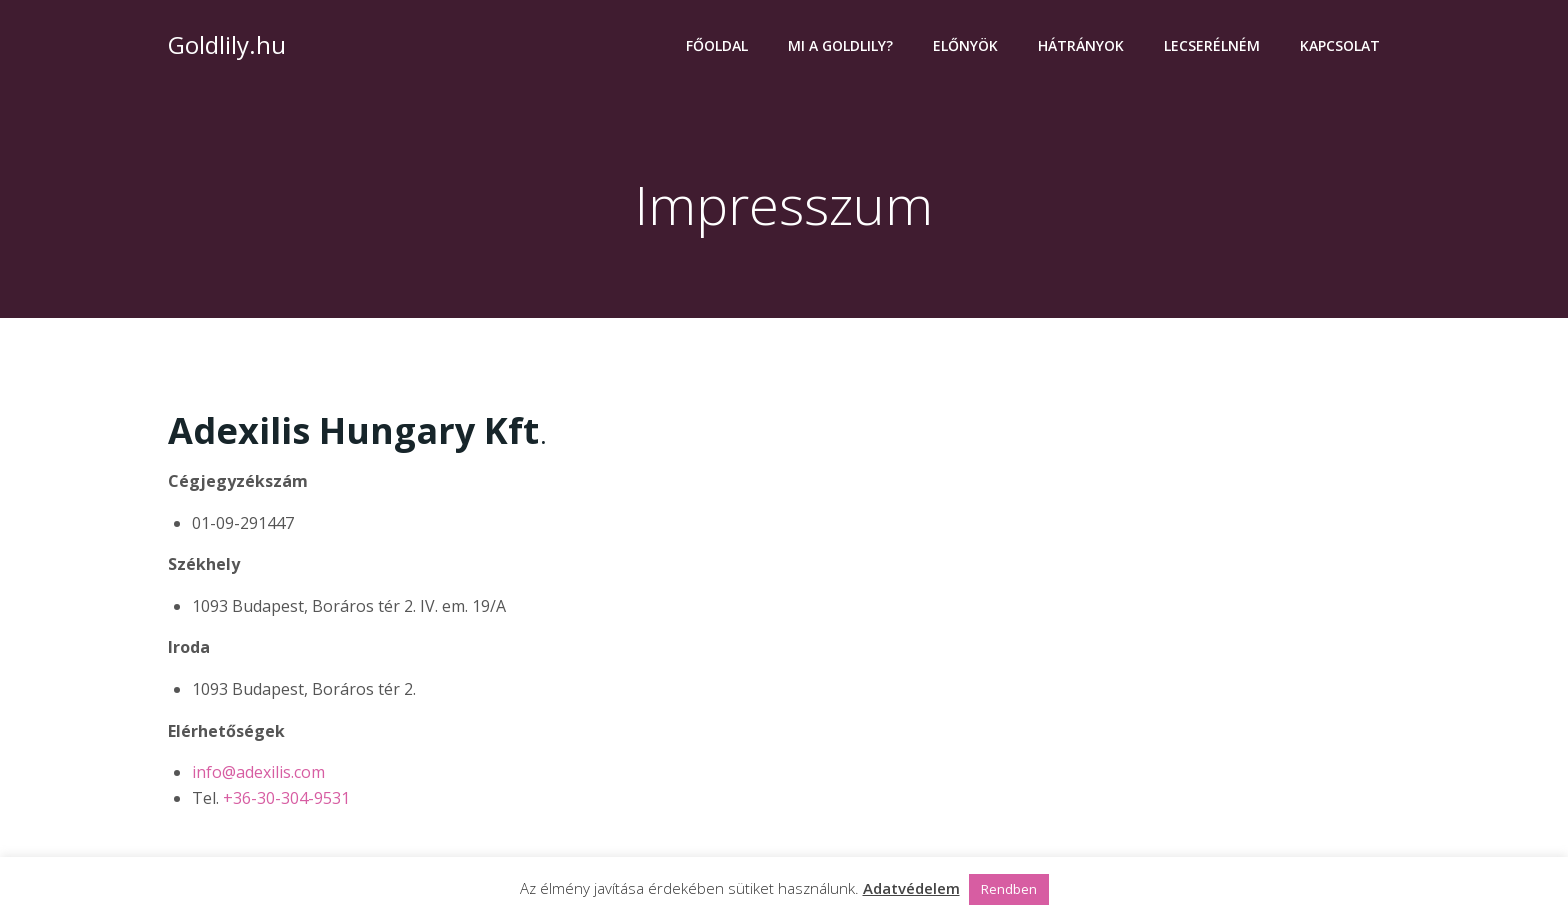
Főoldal (717, 45)
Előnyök (965, 45)
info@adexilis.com (258, 772)
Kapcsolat (1340, 45)
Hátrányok (1081, 45)
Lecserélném (1212, 45)
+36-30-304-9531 (286, 798)
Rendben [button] (1009, 889)
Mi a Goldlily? (840, 45)
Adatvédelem (911, 888)
